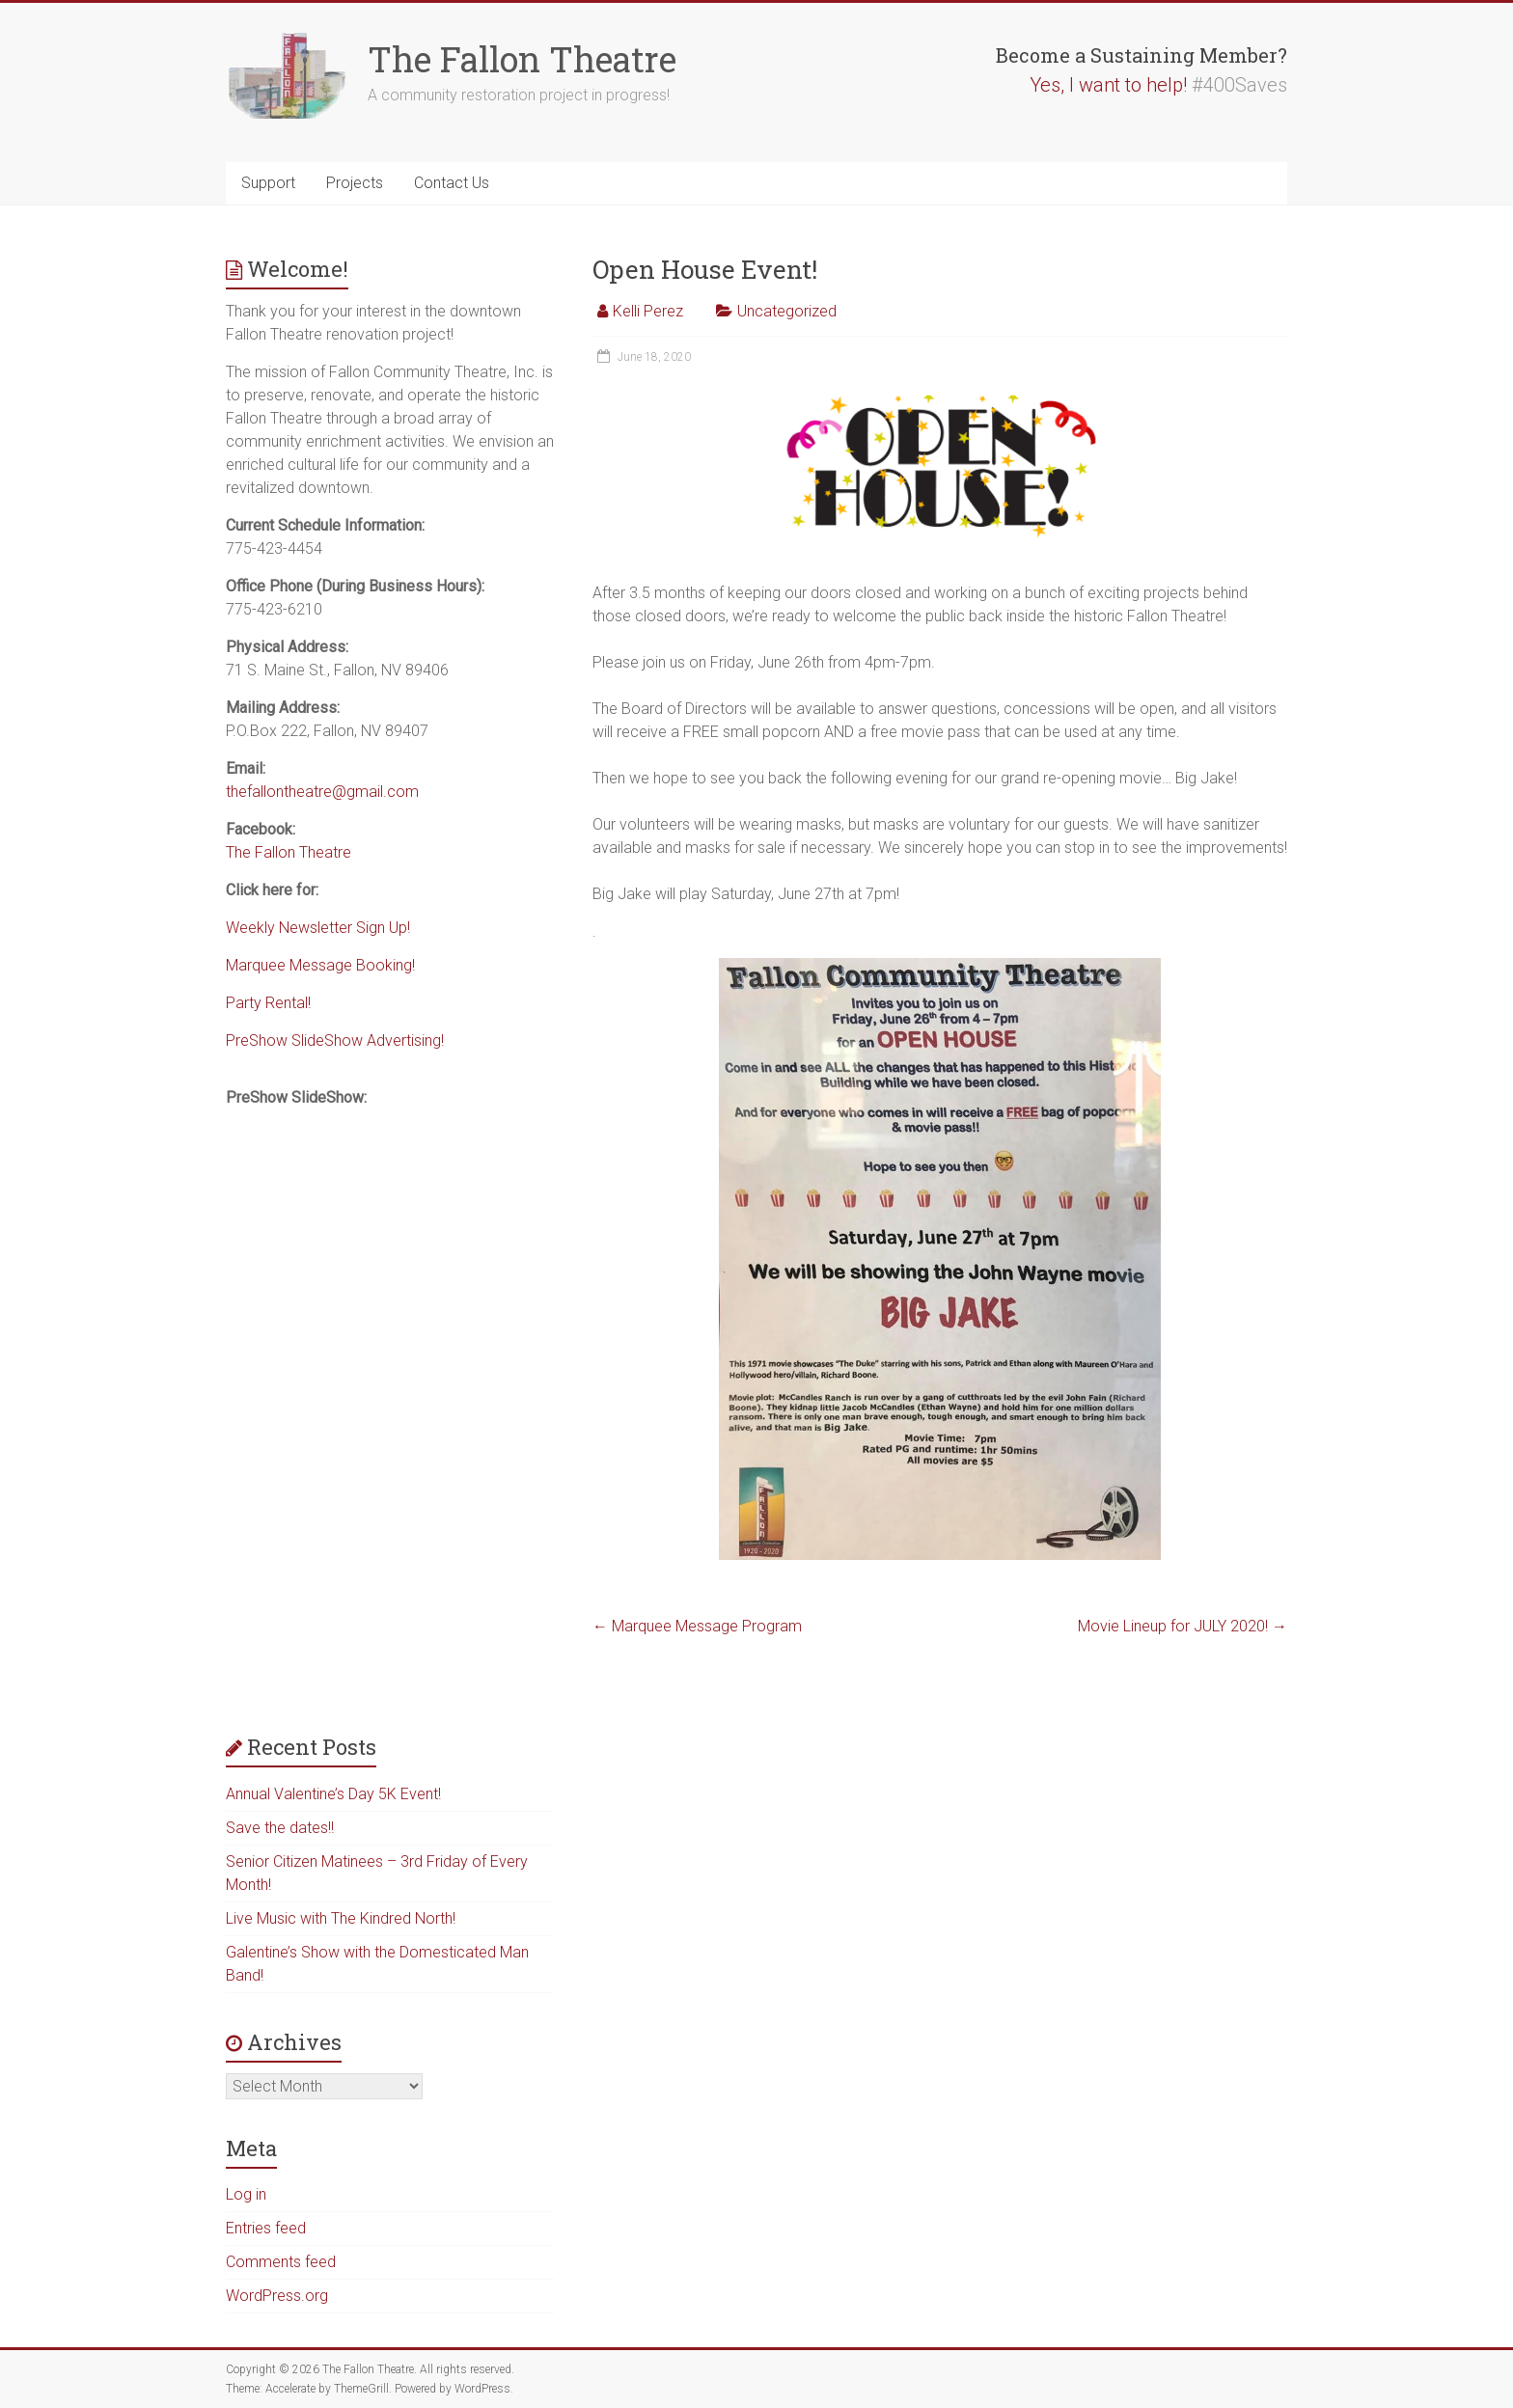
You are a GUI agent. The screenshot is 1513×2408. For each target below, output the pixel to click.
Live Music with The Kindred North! (340, 1918)
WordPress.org (277, 2295)
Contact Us (451, 183)
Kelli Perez (648, 311)
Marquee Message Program (697, 1626)
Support (268, 183)
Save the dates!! (280, 1828)
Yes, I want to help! (1108, 84)
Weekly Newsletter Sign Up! (318, 927)
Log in (246, 2194)
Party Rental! (268, 1003)
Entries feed (266, 2228)
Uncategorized (787, 311)
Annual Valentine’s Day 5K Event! (333, 1794)
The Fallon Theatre (522, 59)
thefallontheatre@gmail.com (322, 791)
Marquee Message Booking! (320, 965)
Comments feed (281, 2262)
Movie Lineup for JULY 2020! (1182, 1626)
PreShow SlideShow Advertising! (335, 1040)
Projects (354, 183)
